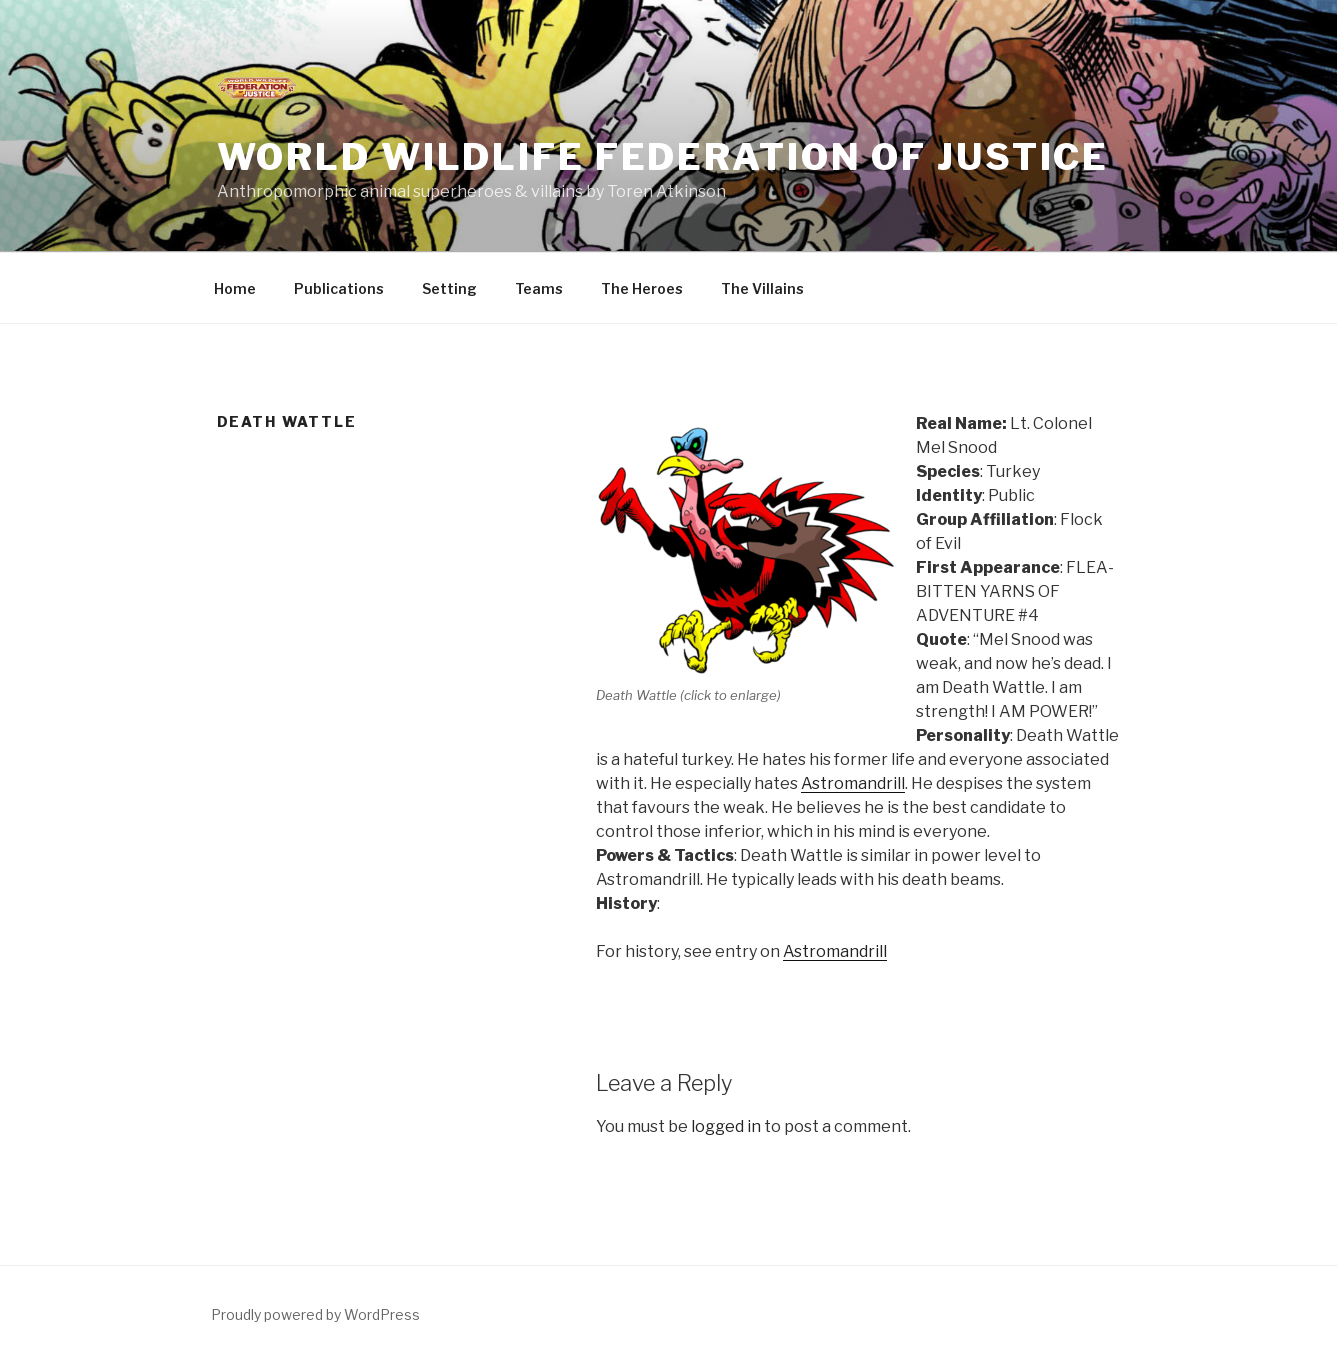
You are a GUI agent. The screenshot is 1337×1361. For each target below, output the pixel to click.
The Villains (762, 288)
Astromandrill (853, 783)
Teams (539, 288)
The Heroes (642, 288)
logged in (726, 1126)
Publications (339, 288)
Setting (449, 288)
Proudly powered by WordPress (315, 1314)
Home (235, 288)
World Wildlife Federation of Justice (663, 157)
